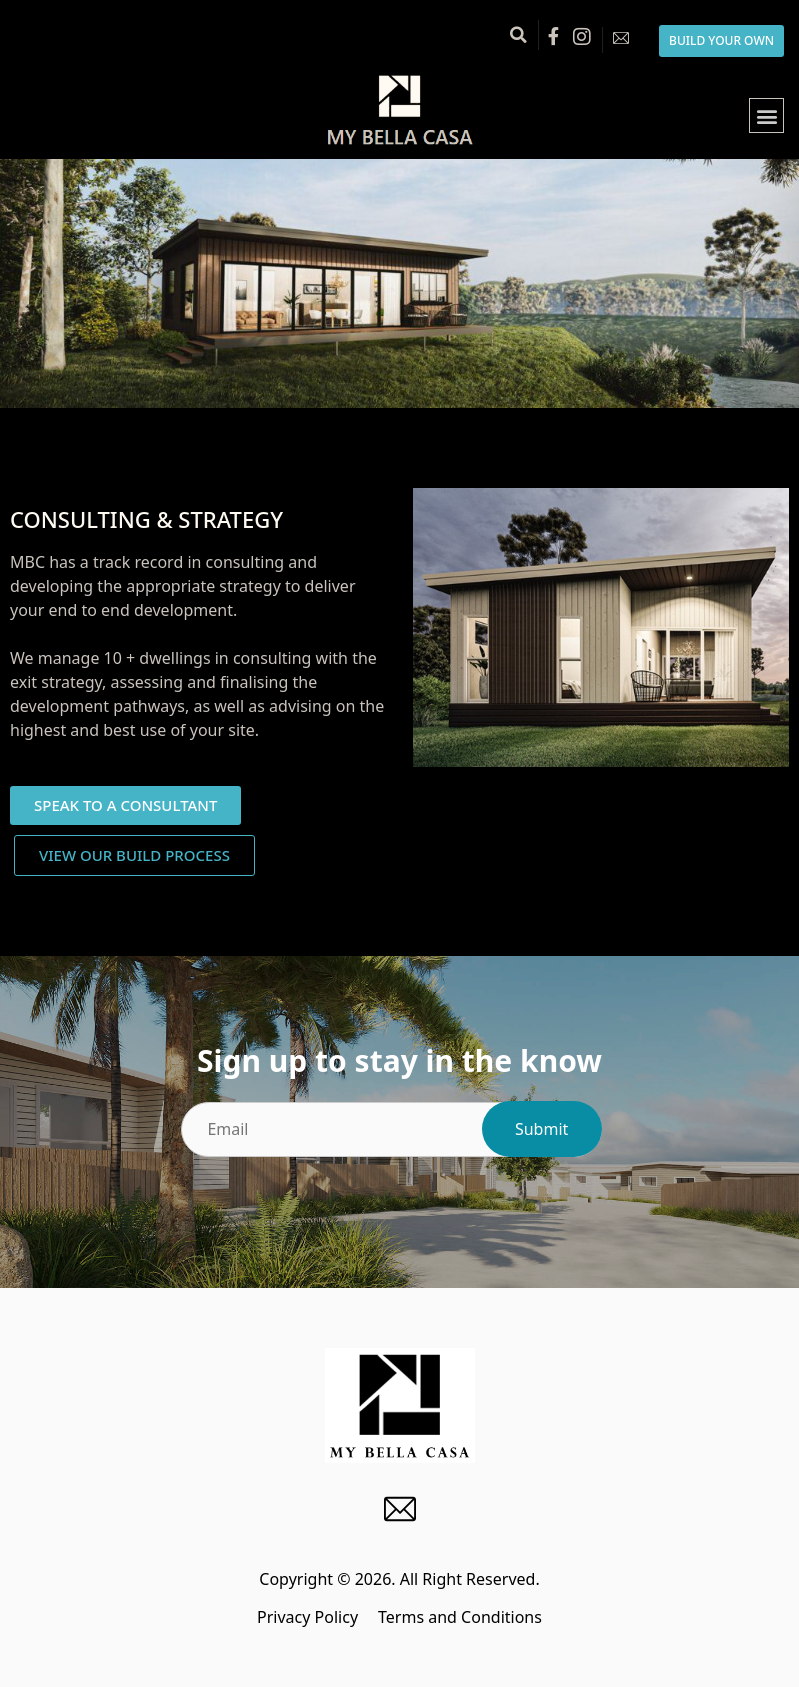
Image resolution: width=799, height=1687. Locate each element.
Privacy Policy (307, 1617)
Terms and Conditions (460, 1617)
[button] (518, 35)
